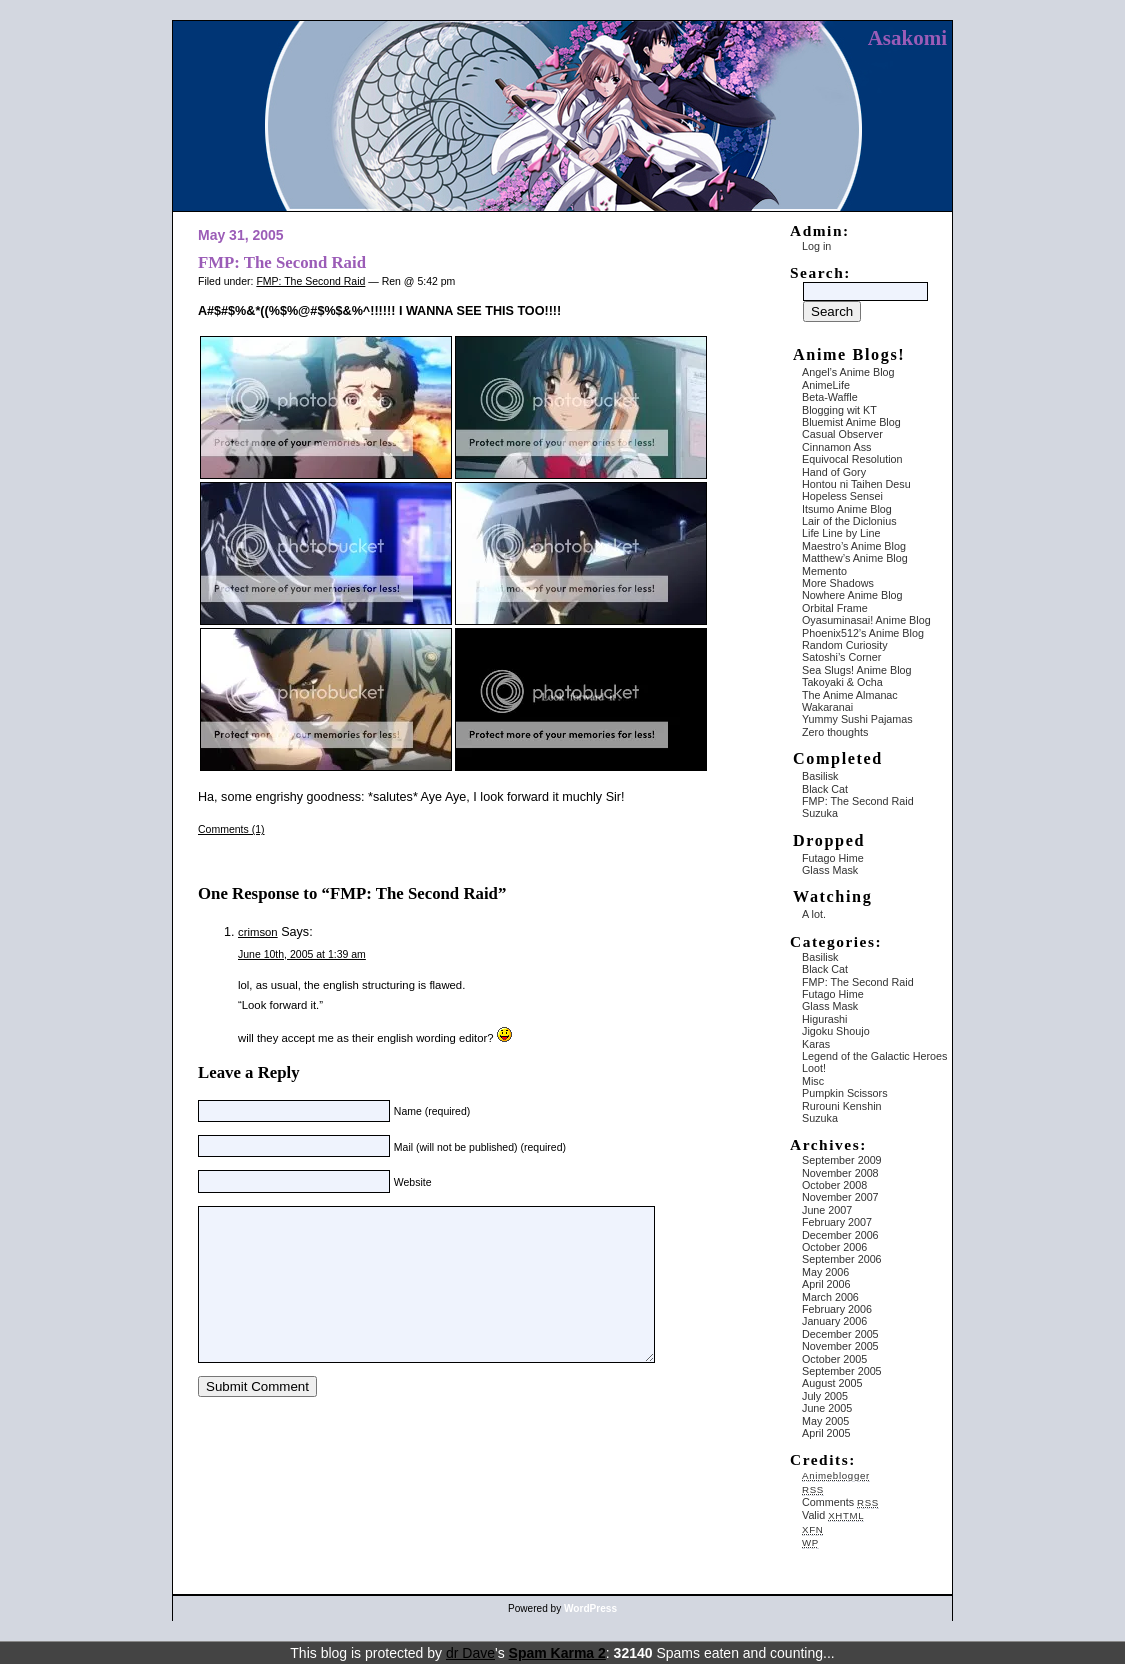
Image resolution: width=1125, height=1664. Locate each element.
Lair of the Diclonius (849, 521)
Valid (833, 1515)
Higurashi (824, 1019)
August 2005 (832, 1383)
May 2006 (825, 1272)
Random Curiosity (845, 645)
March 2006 (830, 1297)
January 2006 (834, 1321)
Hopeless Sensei (842, 496)
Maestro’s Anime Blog (854, 546)
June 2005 (827, 1408)
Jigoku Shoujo (836, 1031)
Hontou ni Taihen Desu (856, 484)
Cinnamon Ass (836, 447)
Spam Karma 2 (557, 1653)
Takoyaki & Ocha (842, 682)
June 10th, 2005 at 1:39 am (302, 954)
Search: (820, 272)
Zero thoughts (835, 732)
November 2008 (840, 1173)
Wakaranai (827, 707)
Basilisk (820, 776)
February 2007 (837, 1222)
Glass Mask (830, 870)
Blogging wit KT (839, 410)
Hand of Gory (834, 472)
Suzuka (820, 813)
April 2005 (826, 1433)
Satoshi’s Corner (841, 657)
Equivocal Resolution (852, 459)
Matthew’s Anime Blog (855, 558)
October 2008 (834, 1185)
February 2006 (837, 1309)
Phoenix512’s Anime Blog (863, 633)
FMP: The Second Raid (282, 262)
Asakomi (907, 38)
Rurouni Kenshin (842, 1106)
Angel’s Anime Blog (848, 372)
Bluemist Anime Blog (851, 422)
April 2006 (826, 1284)
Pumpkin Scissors (845, 1093)
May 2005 (825, 1421)
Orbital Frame (835, 608)
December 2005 (840, 1334)
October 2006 (834, 1247)
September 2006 (842, 1259)
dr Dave (470, 1653)
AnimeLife (826, 385)
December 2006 (840, 1235)
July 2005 (825, 1396)
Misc (813, 1081)
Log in (816, 246)
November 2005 (840, 1346)
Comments (840, 1502)
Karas (816, 1044)
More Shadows (838, 583)
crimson (258, 932)
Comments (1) (231, 829)
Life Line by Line (841, 533)
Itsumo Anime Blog (847, 509)
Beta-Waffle (830, 397)
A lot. (814, 914)
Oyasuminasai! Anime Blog (866, 620)
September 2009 (842, 1160)
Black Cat (825, 789)
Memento (824, 571)
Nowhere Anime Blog (852, 595)
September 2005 (842, 1371)
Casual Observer (842, 434)
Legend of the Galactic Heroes (874, 1056)
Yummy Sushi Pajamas (857, 719)
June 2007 (827, 1210)
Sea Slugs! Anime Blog (857, 670)
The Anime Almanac (850, 695)
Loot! (814, 1068)
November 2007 (840, 1197)
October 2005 (834, 1359)
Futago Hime (833, 858)
